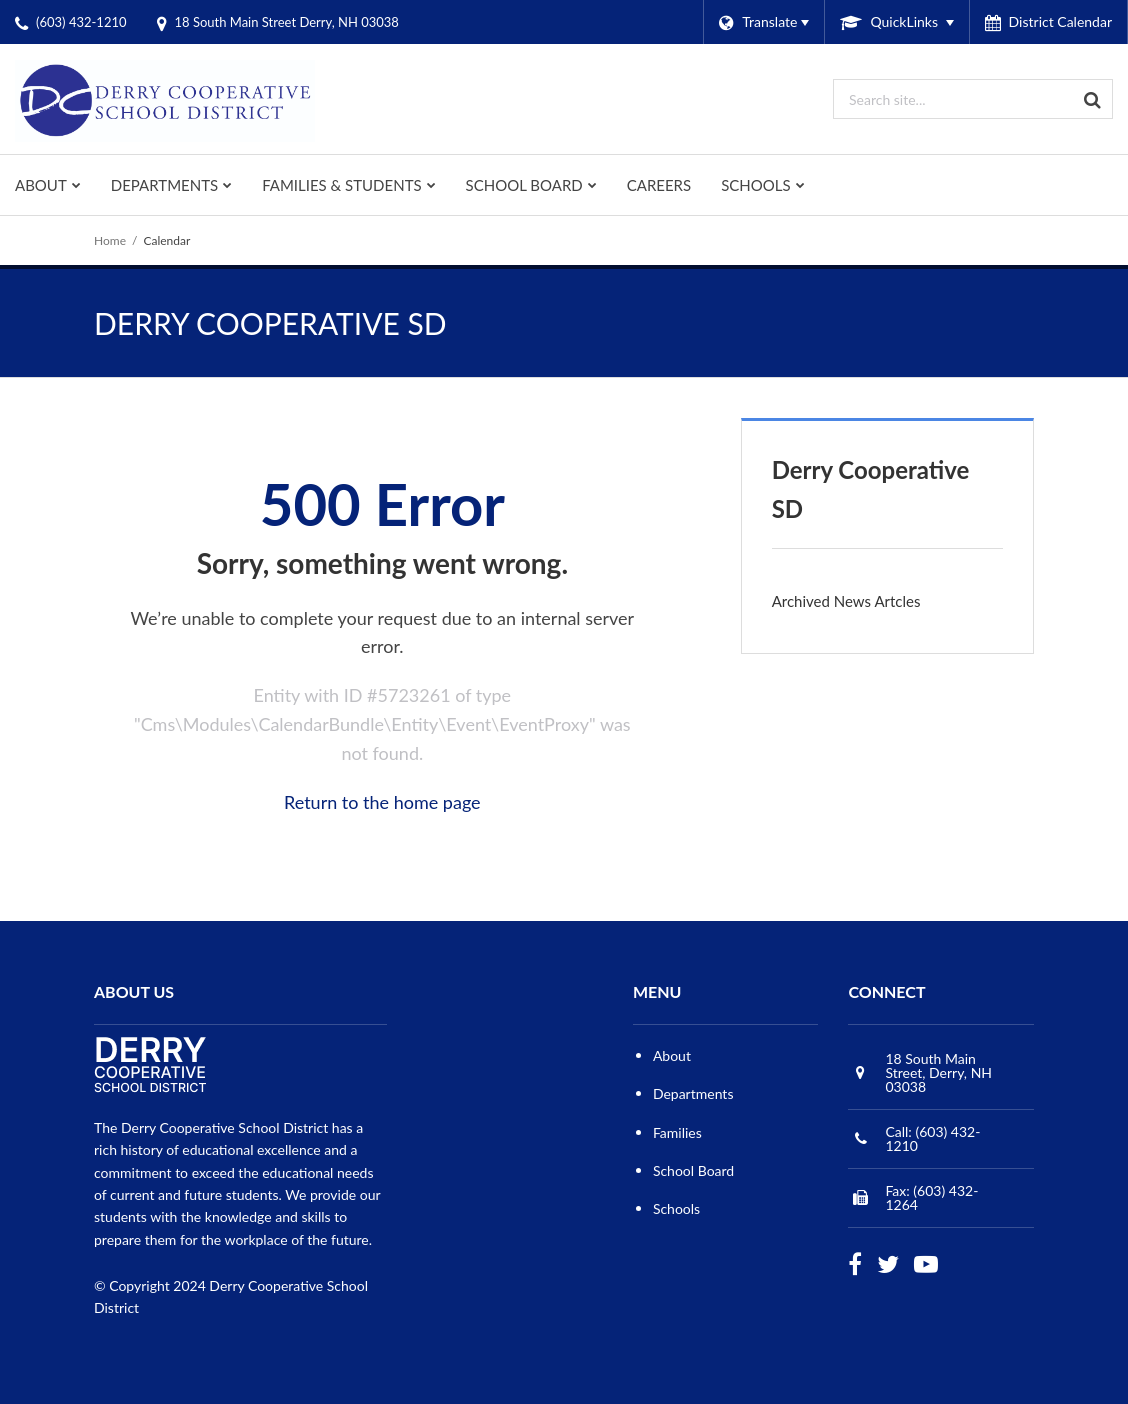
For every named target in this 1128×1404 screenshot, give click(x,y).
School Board (693, 1170)
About (672, 1055)
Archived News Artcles (846, 601)
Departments (693, 1093)
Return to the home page (382, 802)
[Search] (1093, 99)
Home (110, 240)
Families (677, 1132)
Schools (676, 1208)
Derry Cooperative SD (871, 488)
